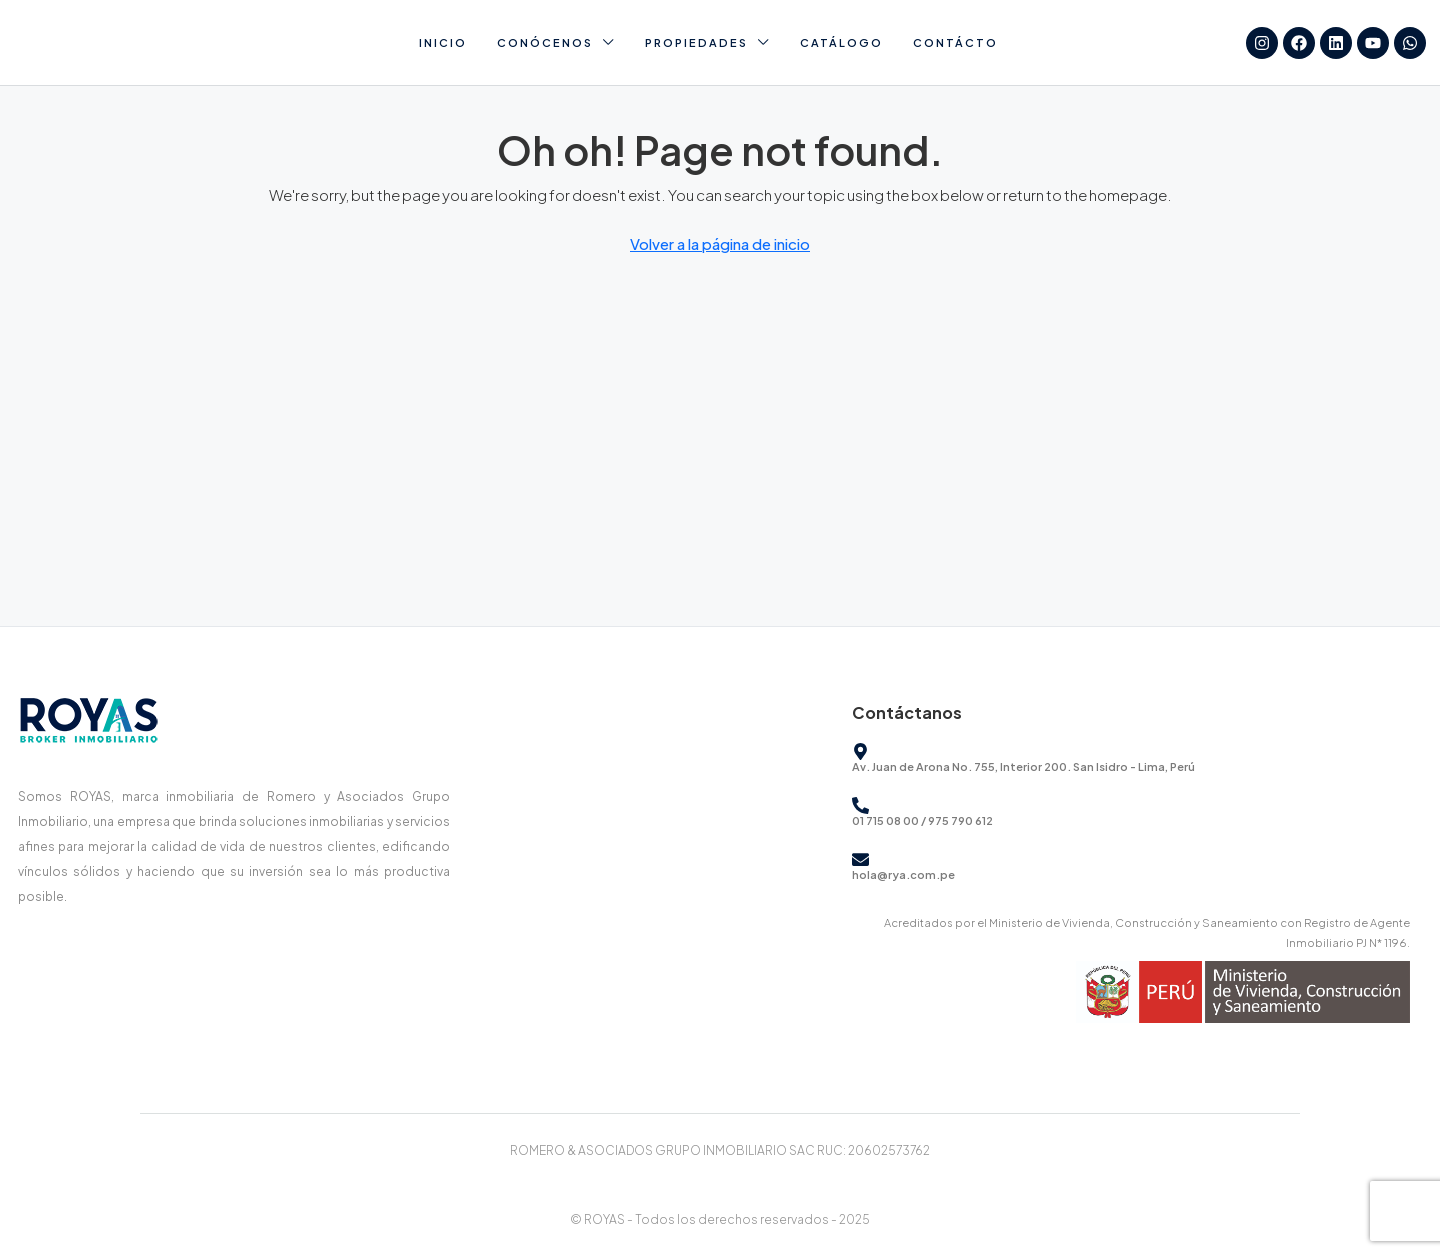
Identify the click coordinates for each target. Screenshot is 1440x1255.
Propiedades (696, 42)
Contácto (955, 42)
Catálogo (841, 42)
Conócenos (545, 42)
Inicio (443, 42)
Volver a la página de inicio (720, 243)
